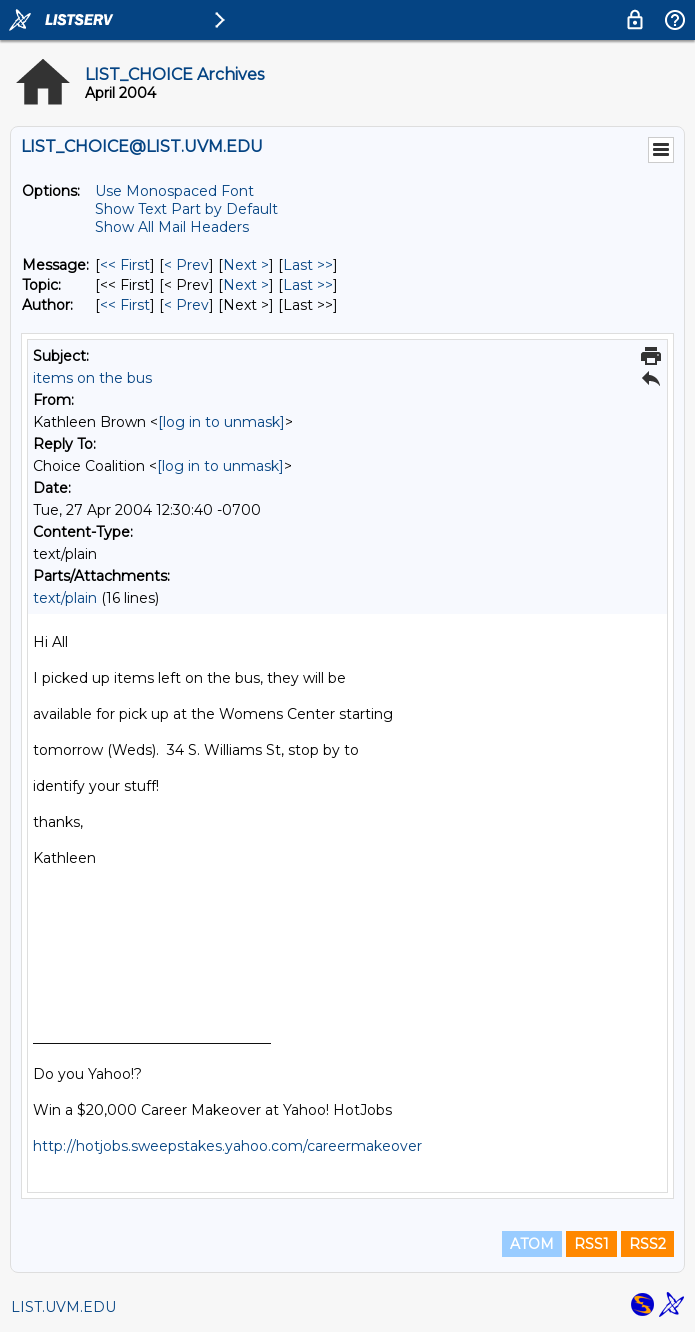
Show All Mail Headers (172, 227)
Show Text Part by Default (186, 209)
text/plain (65, 598)
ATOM (532, 1244)
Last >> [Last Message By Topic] (308, 285)
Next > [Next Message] (246, 265)
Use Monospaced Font (174, 191)
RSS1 (591, 1244)
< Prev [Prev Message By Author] (186, 305)
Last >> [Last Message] (308, 265)
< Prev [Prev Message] (186, 265)
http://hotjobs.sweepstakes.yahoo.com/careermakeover (227, 1146)
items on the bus (92, 378)
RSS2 (647, 1244)
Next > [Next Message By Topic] (246, 285)
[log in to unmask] (221, 422)
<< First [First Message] (125, 265)
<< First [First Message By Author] (125, 305)
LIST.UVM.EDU (63, 1307)
